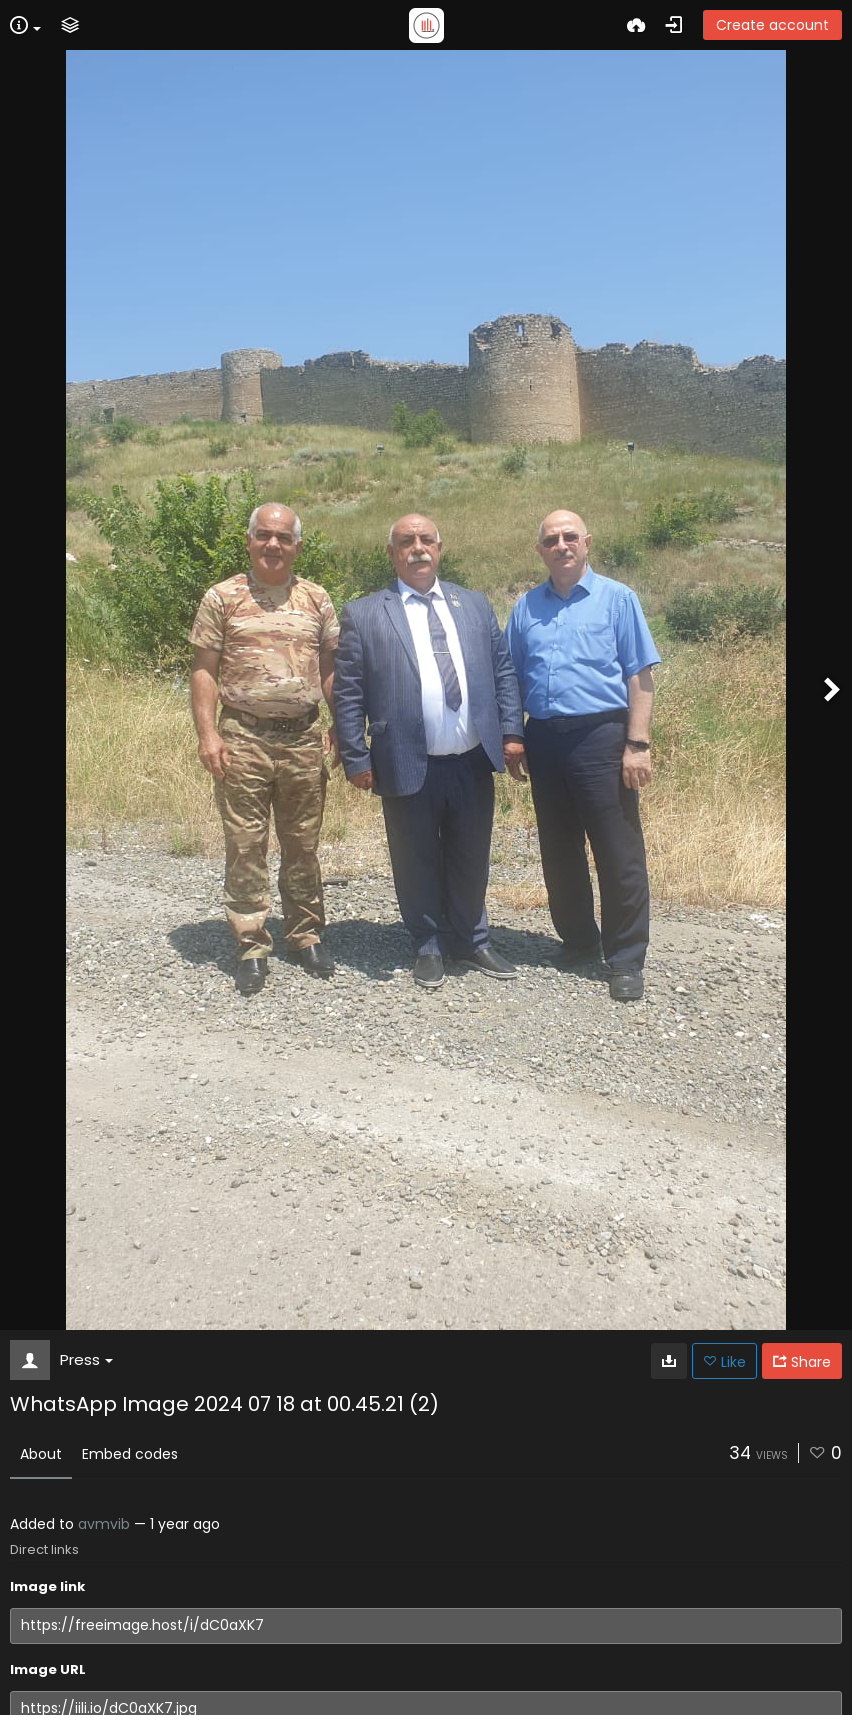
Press (86, 1359)
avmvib (104, 1524)
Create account (772, 25)
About (41, 1454)
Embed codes (130, 1454)
